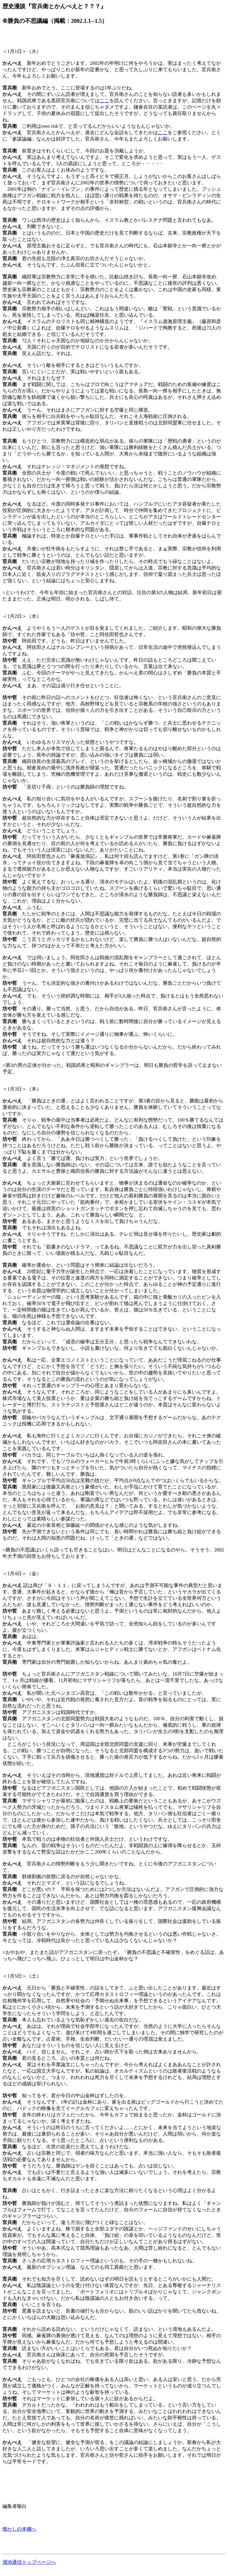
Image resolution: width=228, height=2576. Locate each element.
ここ (104, 100)
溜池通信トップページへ (29, 2562)
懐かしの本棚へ (19, 2529)
